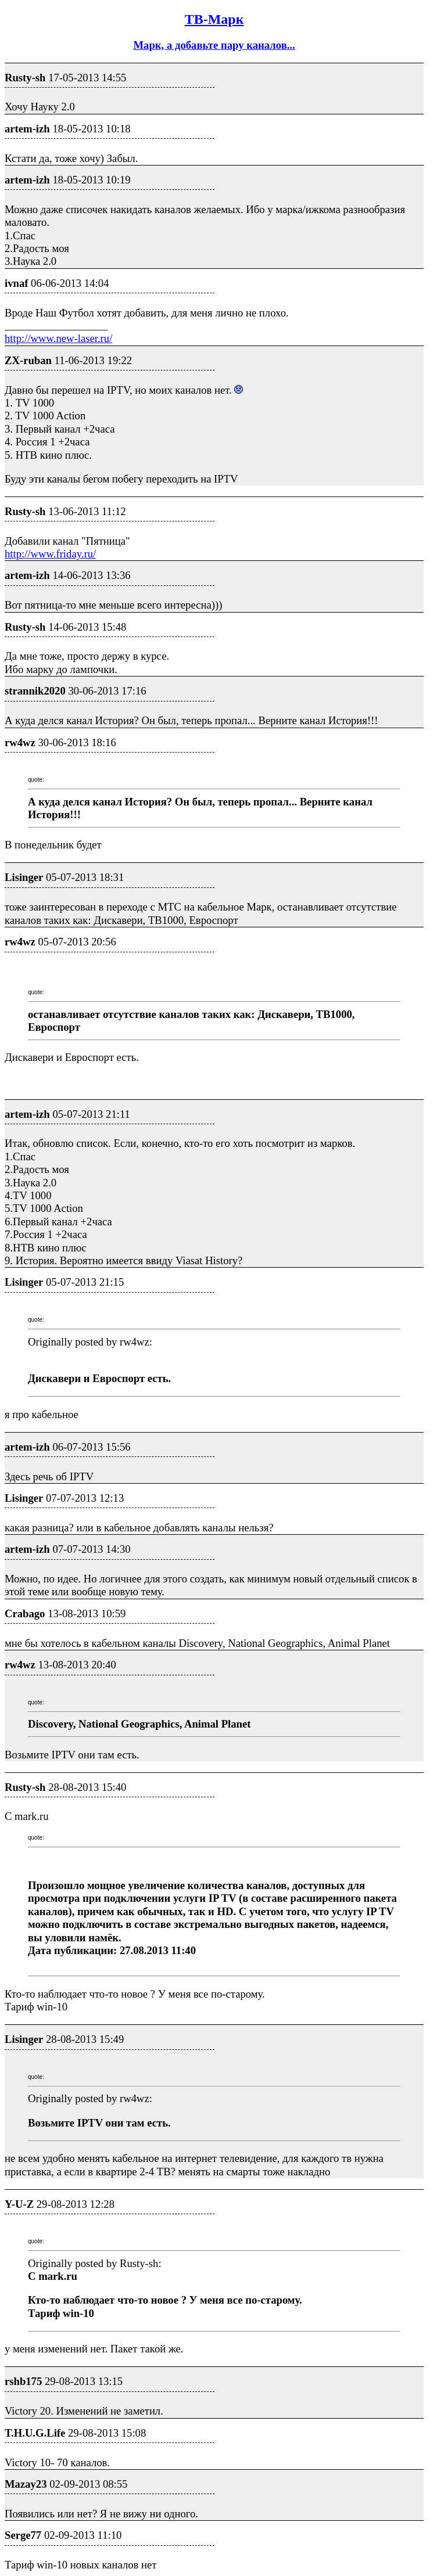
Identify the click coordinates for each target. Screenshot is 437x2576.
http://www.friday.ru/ (50, 554)
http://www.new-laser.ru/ (58, 338)
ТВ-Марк (214, 19)
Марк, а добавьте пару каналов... (214, 45)
